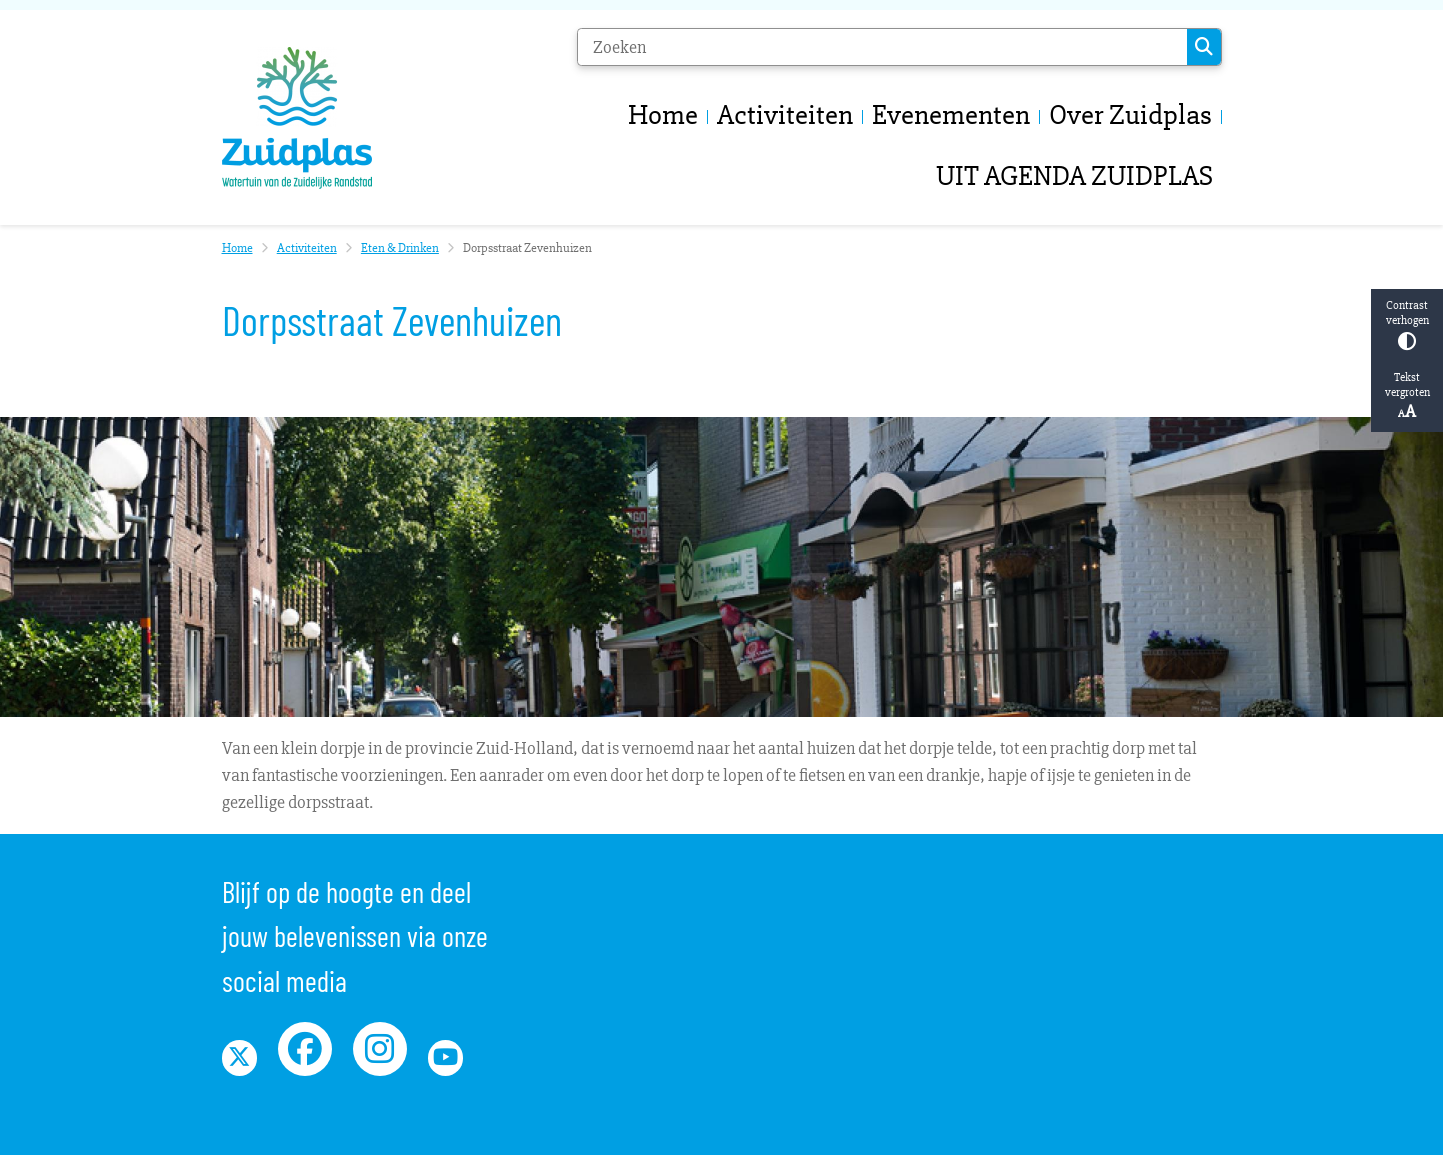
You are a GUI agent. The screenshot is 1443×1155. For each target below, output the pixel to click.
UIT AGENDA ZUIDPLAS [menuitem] (1074, 175)
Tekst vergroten (1407, 396)
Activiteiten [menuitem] (785, 114)
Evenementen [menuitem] (951, 114)
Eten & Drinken (400, 248)
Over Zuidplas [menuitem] (1130, 114)
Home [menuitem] (663, 114)
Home (237, 248)
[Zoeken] (882, 47)
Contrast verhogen (1407, 324)
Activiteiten (307, 248)
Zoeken (1204, 47)
